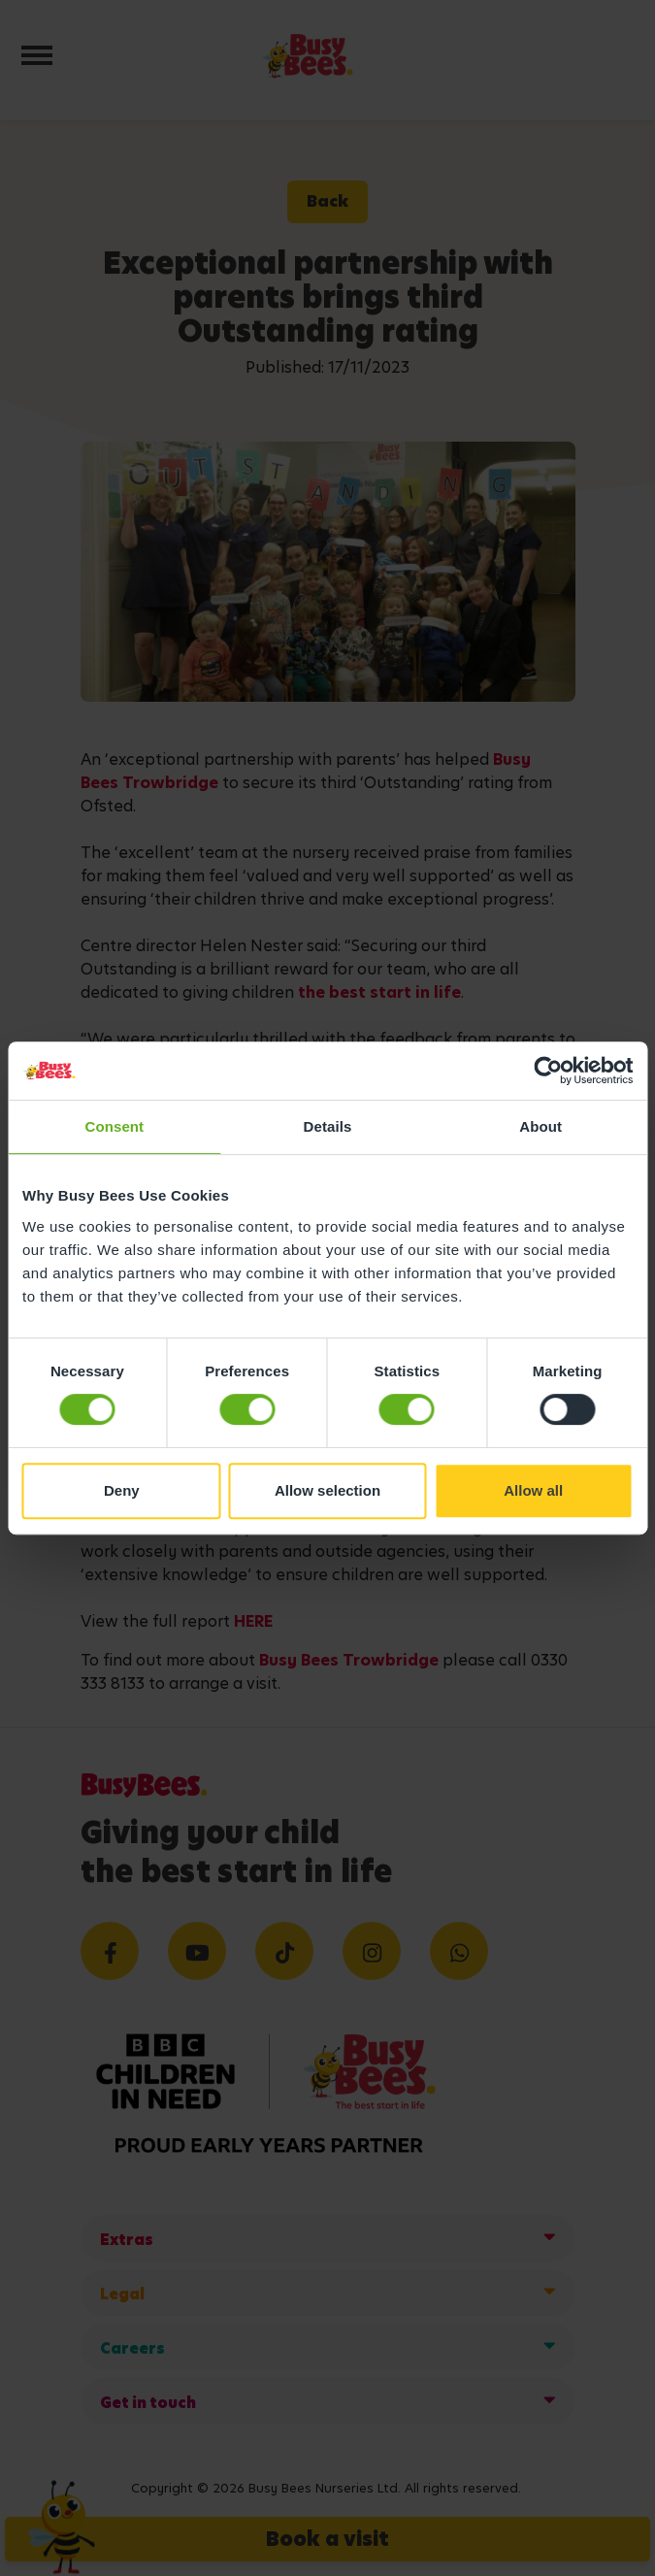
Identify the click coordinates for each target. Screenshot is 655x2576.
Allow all (533, 1490)
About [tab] (540, 1126)
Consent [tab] (114, 1126)
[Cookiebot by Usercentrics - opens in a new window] (548, 1070)
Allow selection (327, 1490)
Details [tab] (328, 1126)
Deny (122, 1490)
